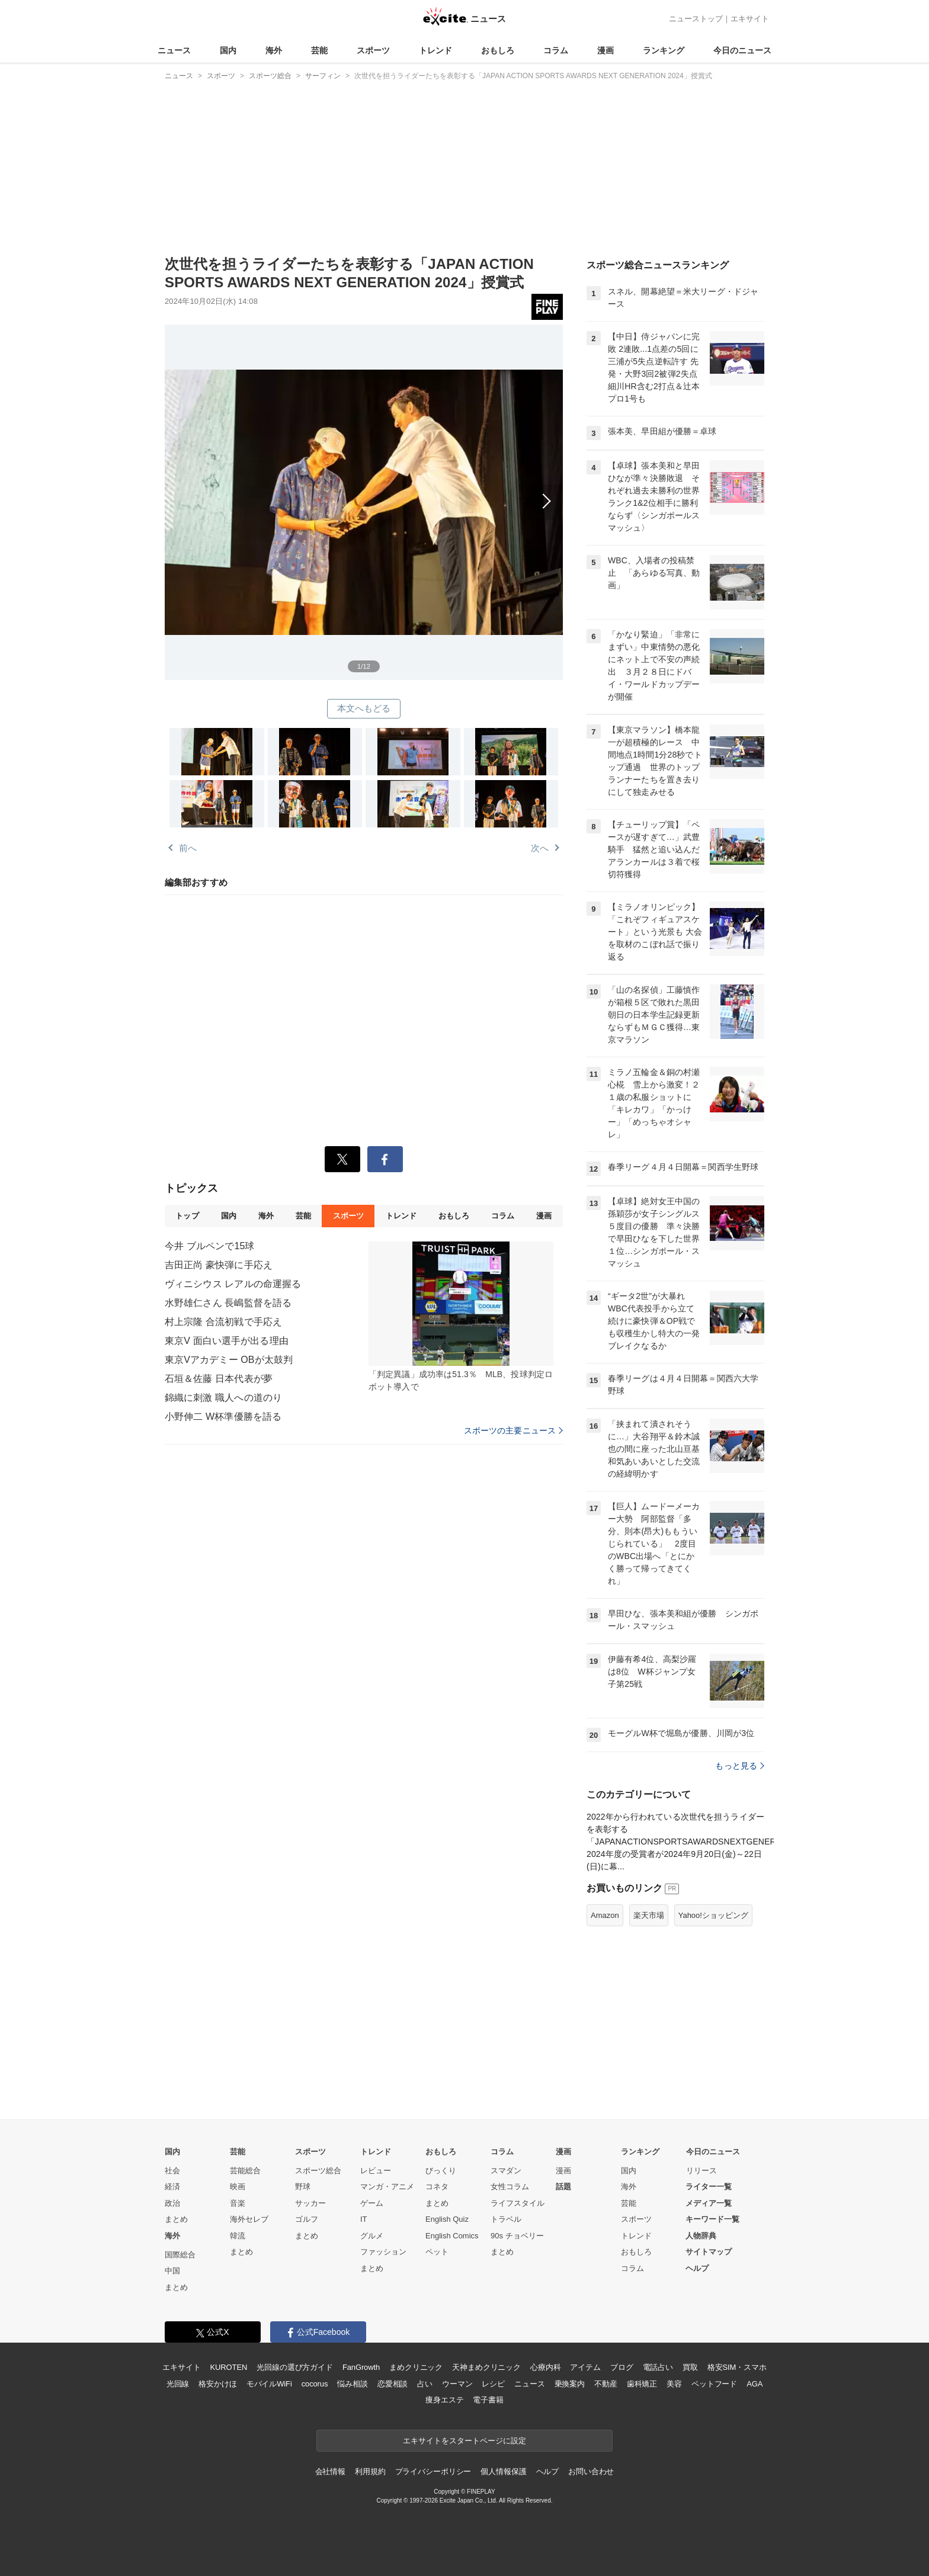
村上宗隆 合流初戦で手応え (223, 1322)
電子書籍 (488, 2399)
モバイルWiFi (269, 2383)
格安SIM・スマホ (737, 2367)
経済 (172, 2186)
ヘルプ (697, 2268)
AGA (755, 2383)
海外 (273, 50)
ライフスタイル (517, 2203)
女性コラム (510, 2186)
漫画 (605, 50)
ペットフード (714, 2383)
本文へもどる (364, 708)
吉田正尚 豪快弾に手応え (219, 1265)
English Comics (452, 2235)
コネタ (437, 2186)
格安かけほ (217, 2383)
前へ (188, 848)
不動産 (605, 2383)
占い (425, 2383)
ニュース (174, 50)
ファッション (383, 2251)
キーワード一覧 (712, 2219)
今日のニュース (742, 50)
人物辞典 (700, 2235)
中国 (172, 2270)
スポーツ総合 (318, 2170)
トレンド (435, 50)
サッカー (310, 2203)
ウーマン (457, 2383)
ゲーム (371, 2203)
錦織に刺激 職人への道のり (223, 1398)
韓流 (237, 2235)
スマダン (506, 2170)
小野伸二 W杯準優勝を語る (223, 1416)
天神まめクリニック (486, 2367)
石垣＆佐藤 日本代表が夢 (219, 1379)
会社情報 (330, 2471)
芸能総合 (245, 2170)
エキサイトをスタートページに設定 (464, 2440)
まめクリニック (416, 2367)
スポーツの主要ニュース (513, 1430)
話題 (563, 2186)
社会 (172, 2170)
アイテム (585, 2367)
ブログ (621, 2367)
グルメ (371, 2235)
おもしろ (497, 50)
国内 (228, 50)
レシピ (493, 2383)
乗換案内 (570, 2383)
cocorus (315, 2383)
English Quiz (447, 2219)
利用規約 (370, 2471)
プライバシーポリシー (433, 2471)
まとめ (176, 2219)
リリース (701, 2170)
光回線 (178, 2383)
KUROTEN (229, 2367)
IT (363, 2219)
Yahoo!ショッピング (713, 1915)
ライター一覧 (708, 2186)
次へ (364, 489)
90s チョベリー (517, 2235)
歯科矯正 (642, 2383)
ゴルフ (306, 2219)
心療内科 (545, 2367)
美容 (674, 2383)
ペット (437, 2251)
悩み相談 (352, 2383)
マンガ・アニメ (387, 2186)
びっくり (440, 2170)
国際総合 (180, 2254)
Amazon (605, 1915)
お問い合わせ (591, 2471)
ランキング (663, 50)
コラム (555, 50)
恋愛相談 (392, 2383)
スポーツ (373, 50)
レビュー (375, 2170)
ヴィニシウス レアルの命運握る (233, 1284)
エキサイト (750, 18)
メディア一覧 (708, 2203)
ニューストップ (696, 18)
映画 (237, 2186)
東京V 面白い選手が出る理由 (227, 1341)
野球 (302, 2186)
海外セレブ (249, 2219)
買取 (690, 2367)
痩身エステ (444, 2399)
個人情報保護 (503, 2471)
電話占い (658, 2367)
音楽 (237, 2203)
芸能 (319, 50)
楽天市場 (648, 1915)
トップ (186, 1215)
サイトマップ (708, 2251)
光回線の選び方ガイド (295, 2367)
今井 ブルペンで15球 (210, 1246)
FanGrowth (361, 2367)
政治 (172, 2203)
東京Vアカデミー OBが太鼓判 (229, 1360)
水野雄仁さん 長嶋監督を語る (228, 1303)
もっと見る (739, 1765)
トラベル (506, 2219)
